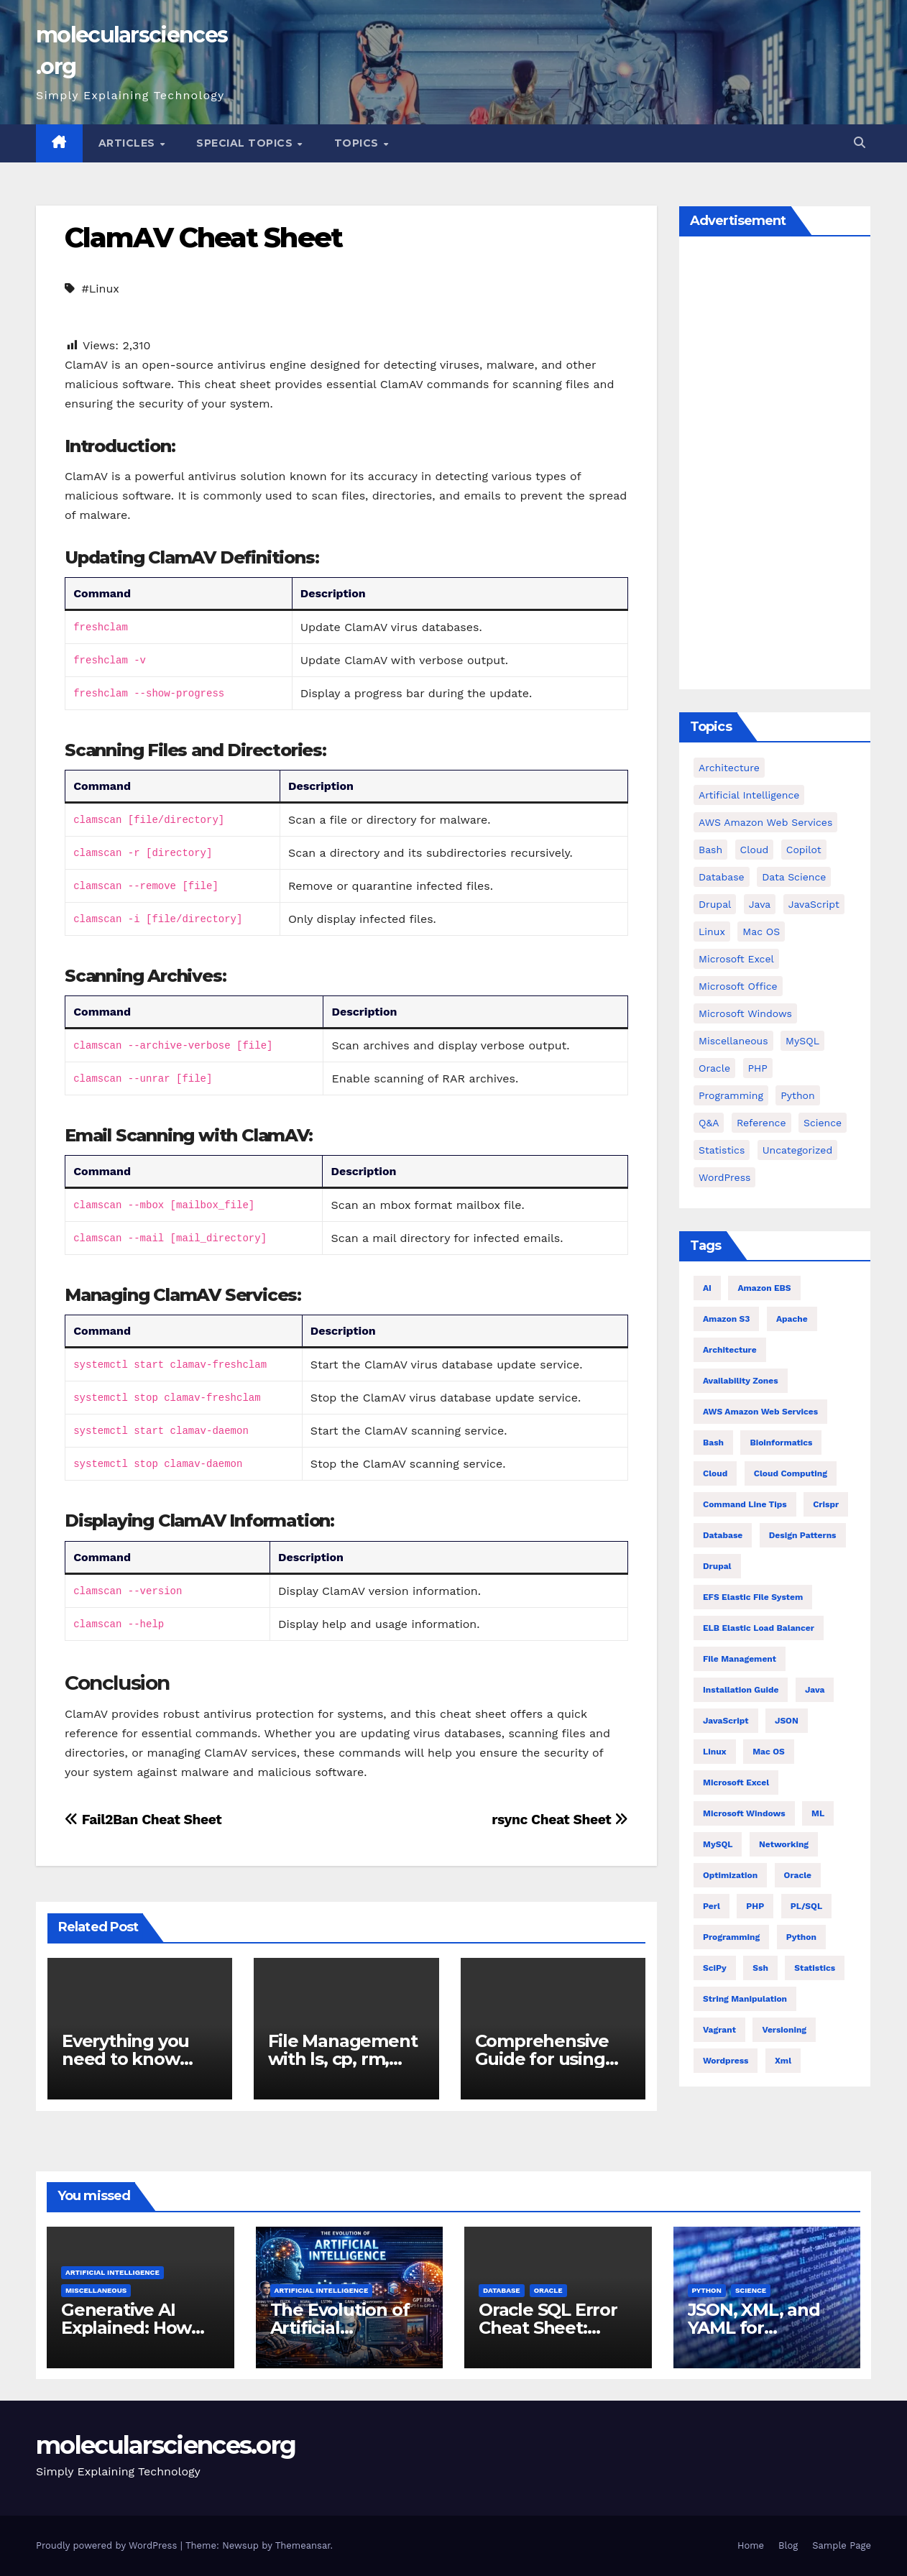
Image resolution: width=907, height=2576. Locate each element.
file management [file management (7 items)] (739, 1659)
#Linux (100, 288)
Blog (788, 2545)
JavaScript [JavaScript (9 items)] (813, 904)
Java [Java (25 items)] (759, 904)
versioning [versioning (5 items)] (784, 2030)
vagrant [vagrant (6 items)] (719, 2030)
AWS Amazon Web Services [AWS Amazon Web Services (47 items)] (760, 1412)
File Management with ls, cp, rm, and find (342, 2058)
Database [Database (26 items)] (722, 1535)
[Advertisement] (775, 466)
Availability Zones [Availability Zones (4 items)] (740, 1381)
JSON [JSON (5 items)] (786, 1721)
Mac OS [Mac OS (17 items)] (761, 931)
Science (750, 2290)
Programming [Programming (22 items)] (731, 1937)
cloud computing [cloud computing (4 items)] (790, 1473)
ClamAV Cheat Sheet (203, 237)
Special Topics (246, 143)
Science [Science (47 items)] (823, 1122)
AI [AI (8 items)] (707, 1288)
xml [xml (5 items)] (783, 2061)
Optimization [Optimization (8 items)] (730, 1875)
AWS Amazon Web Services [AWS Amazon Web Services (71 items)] (765, 822)
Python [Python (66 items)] (801, 1937)
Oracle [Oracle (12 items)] (798, 1875)
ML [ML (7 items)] (817, 1813)
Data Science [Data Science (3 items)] (794, 877)
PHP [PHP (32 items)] (755, 1906)
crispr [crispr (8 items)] (826, 1504)
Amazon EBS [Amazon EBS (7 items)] (764, 1288)
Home (750, 2545)
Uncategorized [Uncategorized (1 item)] (797, 1150)
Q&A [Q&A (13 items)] (709, 1122)
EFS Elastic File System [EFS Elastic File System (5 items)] (753, 1597)
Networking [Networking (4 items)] (784, 1844)
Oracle (548, 2290)
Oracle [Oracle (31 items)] (714, 1068)
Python (707, 2290)
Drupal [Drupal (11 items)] (715, 904)
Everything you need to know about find (125, 2058)
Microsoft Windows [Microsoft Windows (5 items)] (745, 1013)
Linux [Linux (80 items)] (715, 1752)
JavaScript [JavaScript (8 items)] (726, 1721)
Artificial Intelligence (112, 2272)
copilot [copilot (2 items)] (803, 849)
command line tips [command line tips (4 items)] (745, 1504)
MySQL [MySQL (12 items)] (802, 1040)
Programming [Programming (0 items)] (731, 1095)
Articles (128, 143)
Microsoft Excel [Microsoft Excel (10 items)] (736, 1782)
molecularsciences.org (165, 2445)
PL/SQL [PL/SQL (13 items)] (806, 1906)
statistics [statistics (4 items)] (814, 1968)
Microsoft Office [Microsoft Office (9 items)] (738, 986)
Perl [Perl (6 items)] (711, 1906)
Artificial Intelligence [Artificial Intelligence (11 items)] (749, 795)
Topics (358, 143)
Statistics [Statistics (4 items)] (722, 1150)
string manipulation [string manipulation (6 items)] (745, 1999)
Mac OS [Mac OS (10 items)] (768, 1752)
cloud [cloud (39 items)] (754, 849)
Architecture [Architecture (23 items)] (729, 767)
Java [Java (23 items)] (815, 1690)
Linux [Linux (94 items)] (712, 931)
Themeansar (303, 2545)
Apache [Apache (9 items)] (792, 1319)
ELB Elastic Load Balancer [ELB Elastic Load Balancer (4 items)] (758, 1628)
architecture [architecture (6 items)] (730, 1350)
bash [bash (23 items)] (710, 849)
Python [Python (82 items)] (797, 1095)
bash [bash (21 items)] (713, 1443)
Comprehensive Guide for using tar (542, 2058)
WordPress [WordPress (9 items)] (724, 1177)
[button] (859, 143)
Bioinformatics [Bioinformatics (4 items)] (781, 1443)
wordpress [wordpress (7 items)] (725, 2061)
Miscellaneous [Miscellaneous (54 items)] (733, 1040)
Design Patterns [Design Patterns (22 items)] (803, 1535)
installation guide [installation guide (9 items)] (740, 1690)
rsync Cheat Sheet (560, 1819)
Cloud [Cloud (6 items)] (715, 1473)
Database (501, 2290)
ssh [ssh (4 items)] (760, 1968)
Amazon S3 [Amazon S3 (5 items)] (726, 1319)
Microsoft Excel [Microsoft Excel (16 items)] (736, 959)
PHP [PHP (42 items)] (758, 1068)
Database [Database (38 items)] (722, 877)
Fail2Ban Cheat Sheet (143, 1819)
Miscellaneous (95, 2290)
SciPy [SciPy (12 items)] (715, 1968)
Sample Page (841, 2545)
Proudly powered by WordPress (108, 2545)
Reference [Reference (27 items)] (761, 1122)
